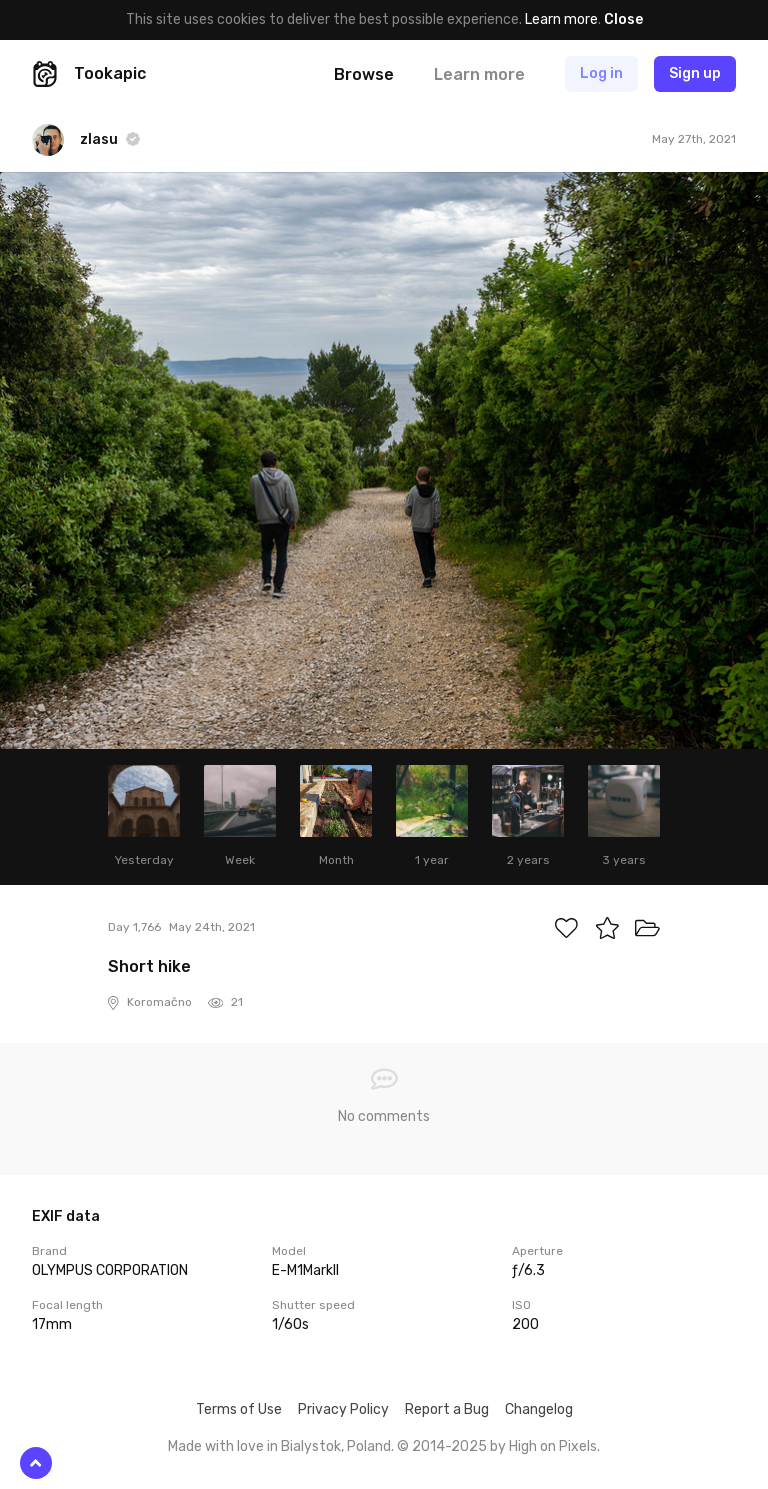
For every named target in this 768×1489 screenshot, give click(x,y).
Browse (364, 74)
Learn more (561, 19)
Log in (601, 73)
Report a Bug (447, 1409)
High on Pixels (553, 1446)
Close (623, 19)
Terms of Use (239, 1409)
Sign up (695, 73)
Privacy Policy (343, 1409)
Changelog (539, 1409)
